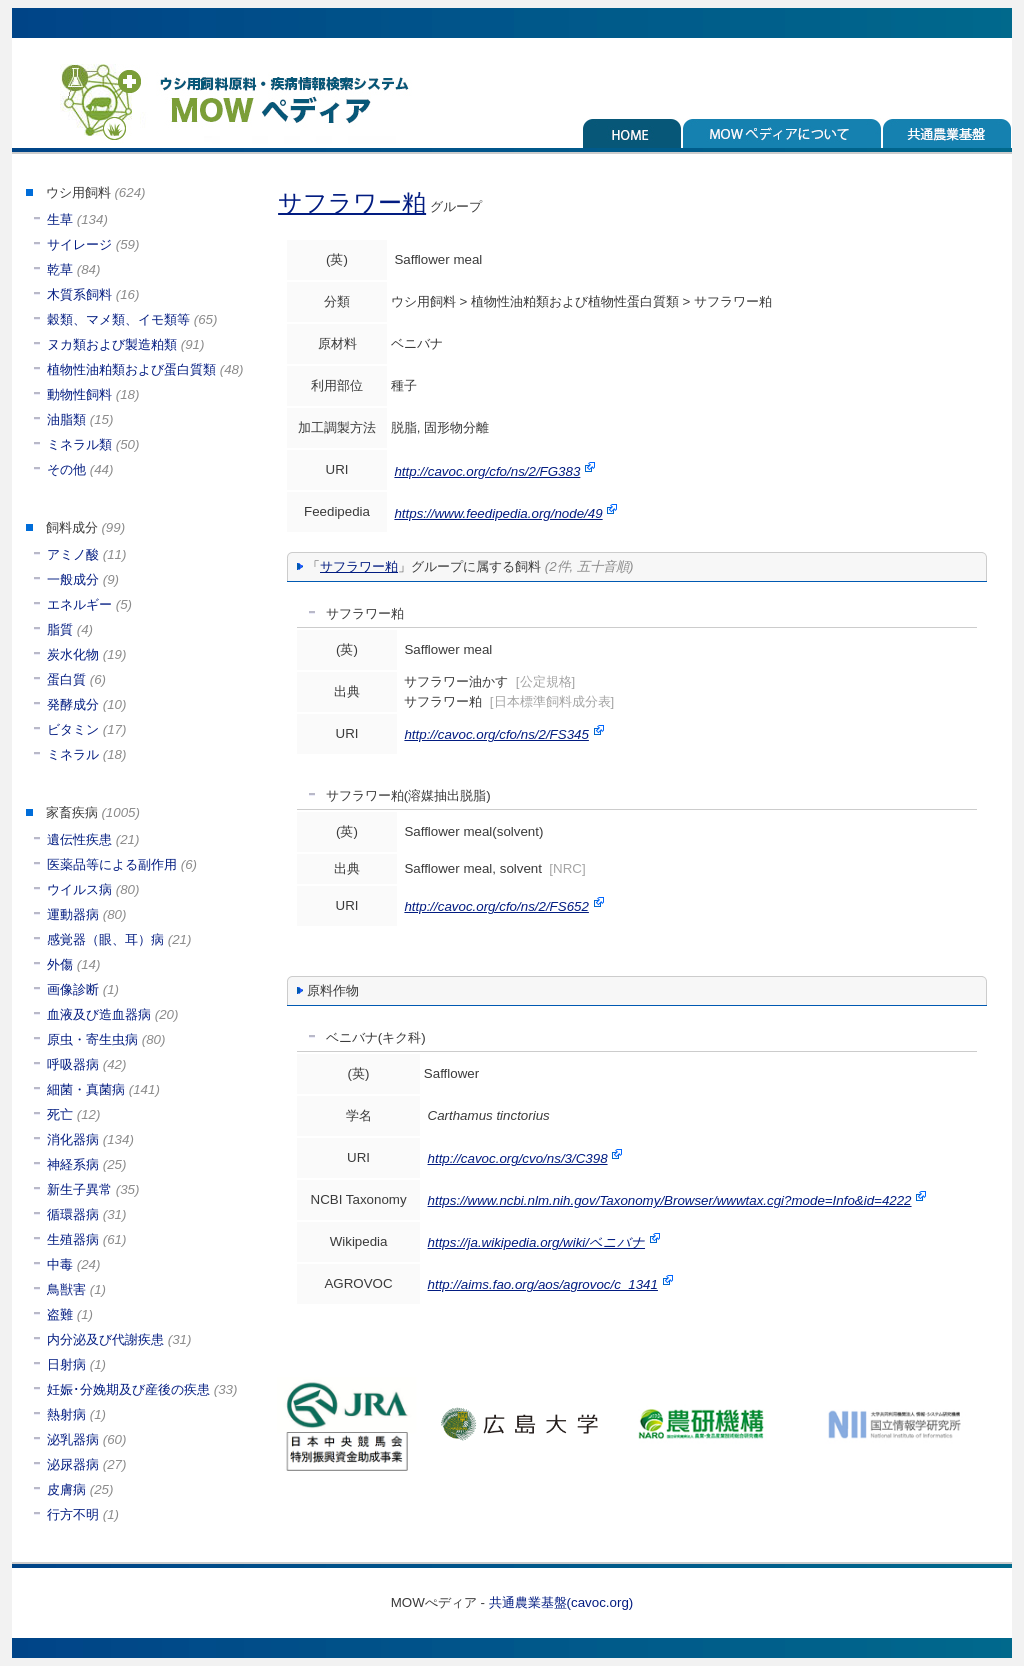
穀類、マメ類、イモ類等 (118, 319)
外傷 (60, 964)
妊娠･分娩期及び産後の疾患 (128, 1389)
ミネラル (73, 754)
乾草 (60, 269)
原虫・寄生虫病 (92, 1039)
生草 (60, 219)
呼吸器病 (73, 1064)
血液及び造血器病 (99, 1014)
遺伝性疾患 (79, 839)
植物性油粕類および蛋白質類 (131, 369)
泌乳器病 (73, 1439)
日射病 (66, 1364)
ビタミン (73, 729)
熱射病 (66, 1414)
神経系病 (73, 1164)
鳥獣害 (66, 1289)
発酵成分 (73, 704)
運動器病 (73, 914)
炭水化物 (73, 654)
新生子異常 (79, 1189)
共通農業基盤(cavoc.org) (561, 1602)
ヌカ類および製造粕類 (112, 344)
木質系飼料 (79, 294)
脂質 (60, 629)
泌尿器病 (73, 1464)
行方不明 (73, 1514)
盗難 (60, 1314)
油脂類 (66, 419)
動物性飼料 (79, 394)
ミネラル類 (79, 444)
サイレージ (79, 244)
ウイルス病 (79, 889)
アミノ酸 (73, 554)
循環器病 (73, 1214)
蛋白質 (66, 679)
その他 (66, 469)
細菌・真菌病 (86, 1089)
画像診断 (73, 989)
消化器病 (73, 1139)
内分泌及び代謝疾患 (105, 1339)
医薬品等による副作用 (112, 864)
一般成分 (73, 579)
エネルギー (79, 604)
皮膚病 (66, 1489)
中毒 (60, 1264)
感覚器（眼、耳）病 (105, 939)
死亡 (60, 1114)
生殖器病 (73, 1239)
